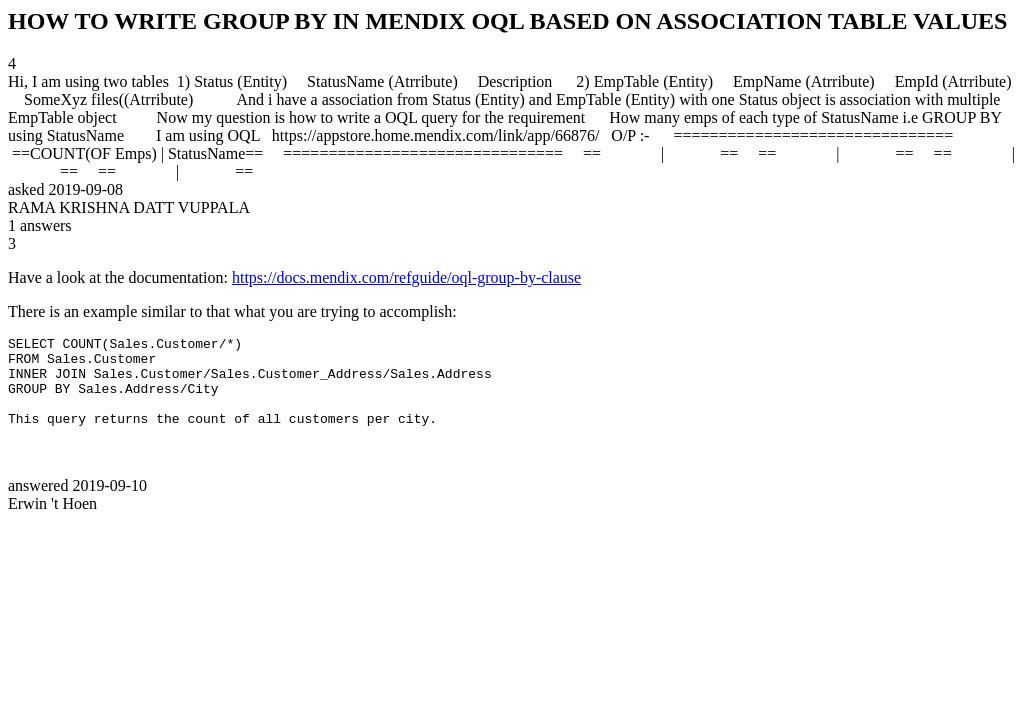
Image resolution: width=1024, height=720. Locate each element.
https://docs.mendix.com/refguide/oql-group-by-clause (406, 277)
